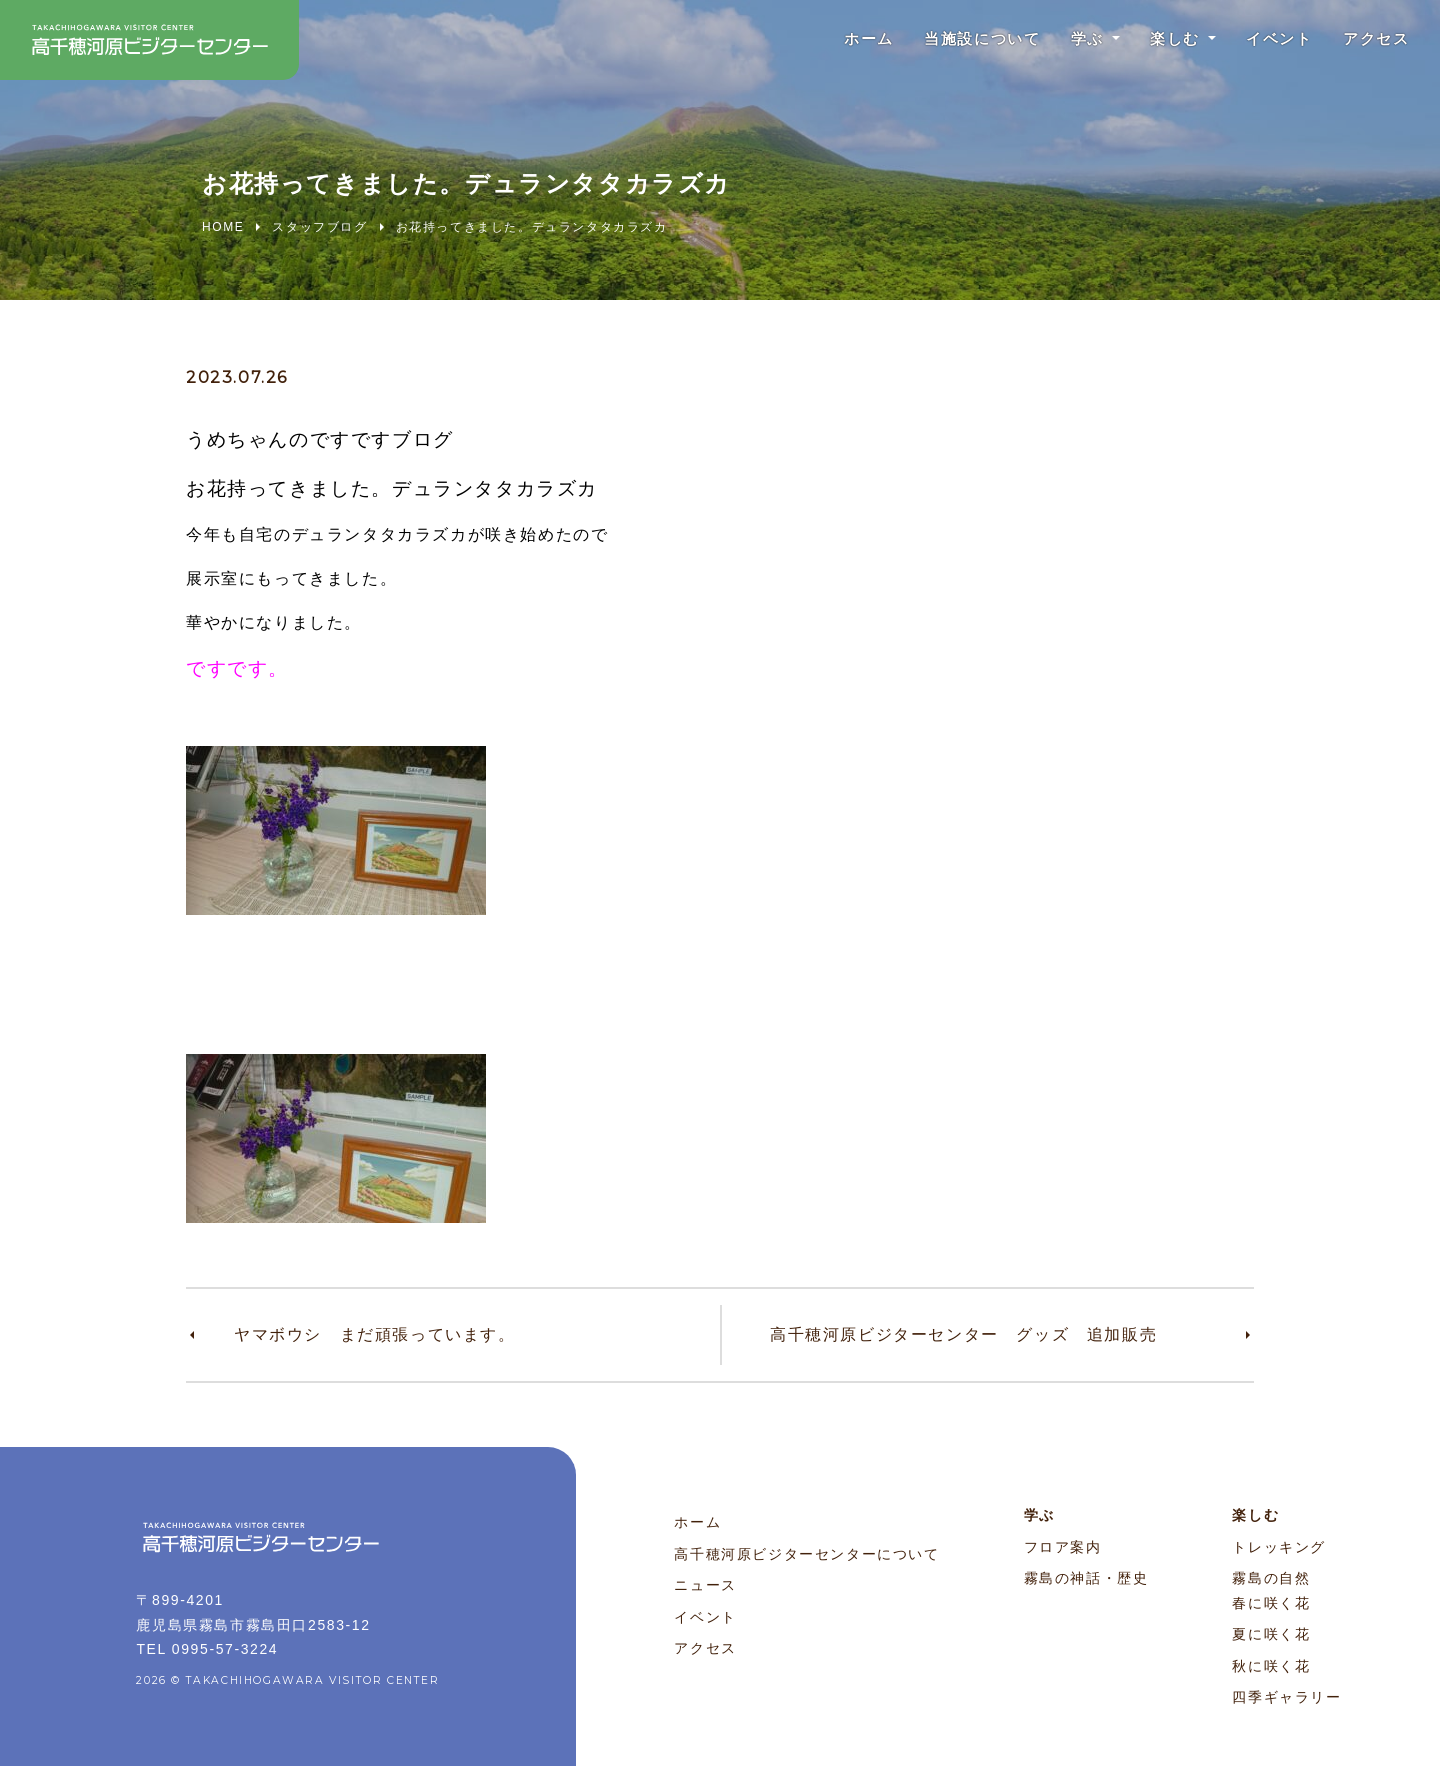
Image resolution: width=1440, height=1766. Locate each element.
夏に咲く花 (1271, 1634)
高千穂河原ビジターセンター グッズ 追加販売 (963, 1334)
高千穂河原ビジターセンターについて (806, 1554)
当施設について (957, 39)
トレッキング (1279, 1547)
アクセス (1373, 39)
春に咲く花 (1271, 1603)
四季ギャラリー (1286, 1697)
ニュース (705, 1585)
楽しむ (1160, 39)
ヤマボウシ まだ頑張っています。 (375, 1334)
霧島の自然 (1271, 1578)
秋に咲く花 (1271, 1666)
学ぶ (1068, 39)
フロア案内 (1063, 1547)
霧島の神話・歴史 (1086, 1578)
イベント (1270, 39)
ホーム (837, 39)
